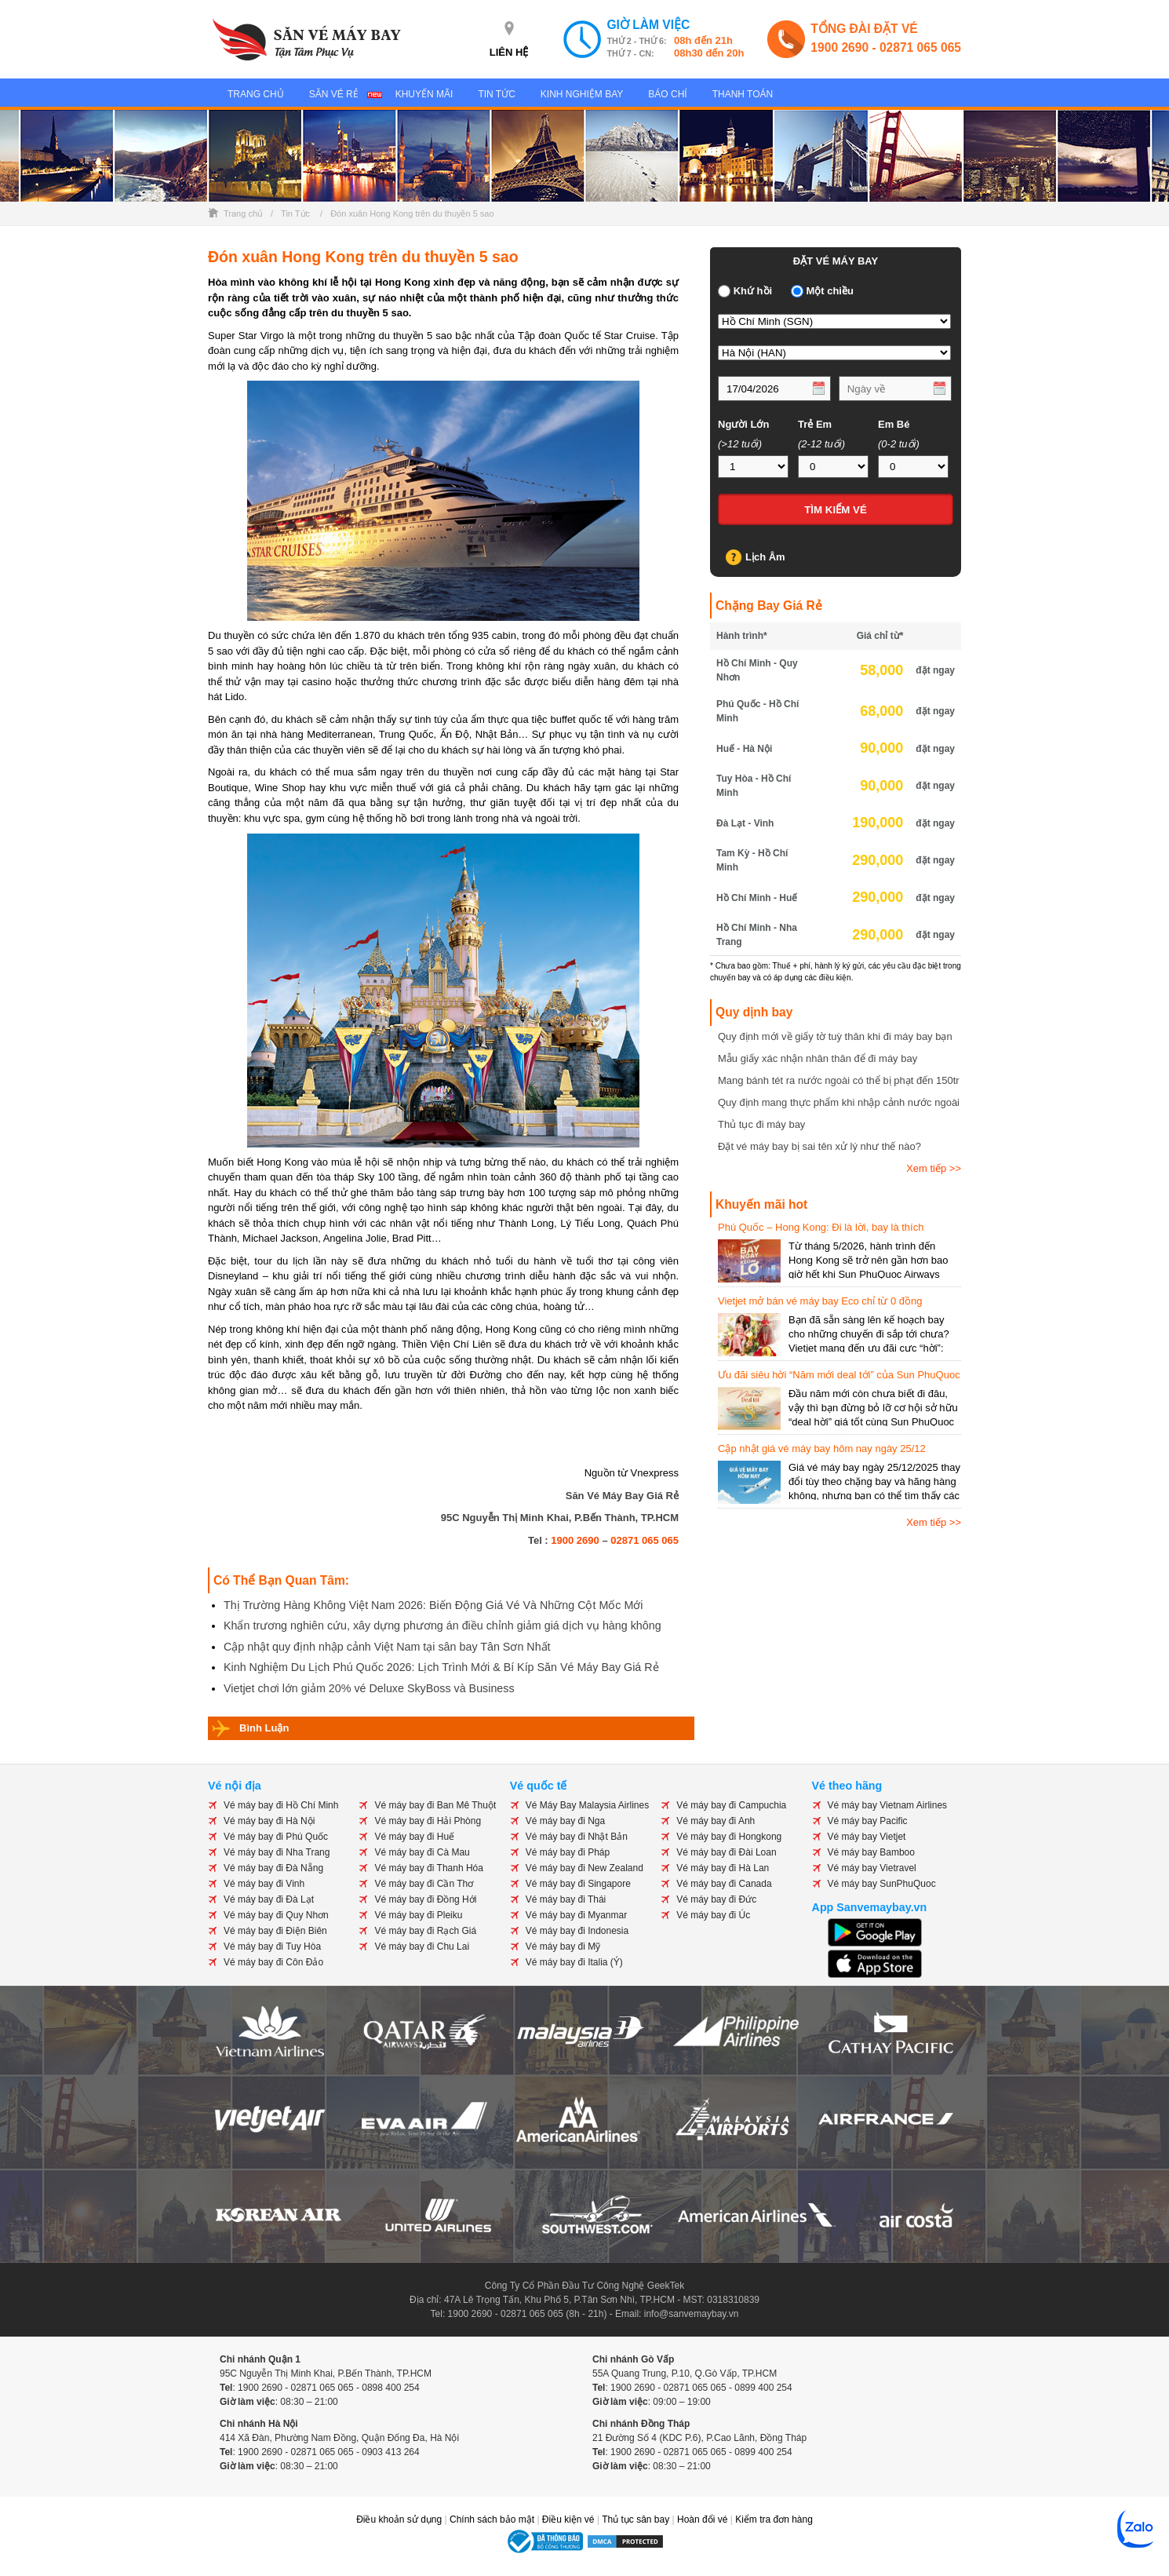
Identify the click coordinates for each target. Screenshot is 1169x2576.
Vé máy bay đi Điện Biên (275, 1930)
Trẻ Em (815, 424)
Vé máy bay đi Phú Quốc (276, 1836)
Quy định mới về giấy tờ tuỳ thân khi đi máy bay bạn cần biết (835, 1037)
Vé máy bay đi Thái (566, 1899)
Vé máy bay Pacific (868, 1820)
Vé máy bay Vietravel (872, 1868)
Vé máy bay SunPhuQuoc (882, 1883)
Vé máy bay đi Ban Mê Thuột (435, 1805)
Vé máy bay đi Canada (723, 1883)
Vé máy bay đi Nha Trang (277, 1852)
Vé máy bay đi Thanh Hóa (428, 1868)
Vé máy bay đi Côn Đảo (273, 1962)
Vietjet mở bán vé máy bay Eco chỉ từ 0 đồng (820, 1301)
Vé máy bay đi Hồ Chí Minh (281, 1805)
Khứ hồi (753, 291)
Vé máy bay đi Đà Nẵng (273, 1868)
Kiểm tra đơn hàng (774, 2519)
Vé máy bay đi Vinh (264, 1883)
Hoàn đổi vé (702, 2519)
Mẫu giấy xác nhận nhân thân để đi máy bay (817, 1058)
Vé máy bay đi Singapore (578, 1883)
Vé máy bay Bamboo (871, 1852)
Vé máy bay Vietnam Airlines (888, 1805)
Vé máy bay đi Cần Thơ (423, 1883)
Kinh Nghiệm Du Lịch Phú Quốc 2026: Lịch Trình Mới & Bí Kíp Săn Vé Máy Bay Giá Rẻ (441, 1667)
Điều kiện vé (568, 2519)
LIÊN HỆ (509, 52)
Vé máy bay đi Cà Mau (421, 1852)
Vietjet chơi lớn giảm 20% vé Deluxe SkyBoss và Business (369, 1688)
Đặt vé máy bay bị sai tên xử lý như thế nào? (819, 1146)
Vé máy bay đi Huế (414, 1836)
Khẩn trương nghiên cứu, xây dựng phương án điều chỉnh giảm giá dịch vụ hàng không (442, 1625)
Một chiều (830, 291)
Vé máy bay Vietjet (867, 1836)
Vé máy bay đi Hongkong (728, 1836)
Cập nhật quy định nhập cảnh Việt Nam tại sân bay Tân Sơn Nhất (387, 1646)
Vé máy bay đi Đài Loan (726, 1852)
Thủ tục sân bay (635, 2519)
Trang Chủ (256, 94)
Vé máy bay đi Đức (716, 1899)
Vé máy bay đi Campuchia (731, 1805)
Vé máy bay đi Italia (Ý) (574, 1962)
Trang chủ (243, 213)
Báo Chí (667, 94)
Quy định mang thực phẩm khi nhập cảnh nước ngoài (839, 1102)
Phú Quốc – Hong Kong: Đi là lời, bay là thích (820, 1227)
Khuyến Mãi (424, 94)
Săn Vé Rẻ (334, 94)
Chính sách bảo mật (492, 2519)
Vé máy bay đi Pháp (568, 1852)
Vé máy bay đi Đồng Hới (425, 1899)
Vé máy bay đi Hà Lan (722, 1868)
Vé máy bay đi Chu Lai (421, 1946)
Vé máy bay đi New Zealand (584, 1868)
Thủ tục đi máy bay (761, 1124)
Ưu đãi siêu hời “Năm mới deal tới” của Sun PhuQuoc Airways (839, 1376)
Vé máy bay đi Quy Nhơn (276, 1915)
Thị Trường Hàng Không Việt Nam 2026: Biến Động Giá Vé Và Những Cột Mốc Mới (433, 1605)
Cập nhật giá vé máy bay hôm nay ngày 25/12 (822, 1448)
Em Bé (893, 424)
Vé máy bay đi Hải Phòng (427, 1820)
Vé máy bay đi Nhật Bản (577, 1836)
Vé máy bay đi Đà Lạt (269, 1899)
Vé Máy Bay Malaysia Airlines (587, 1805)
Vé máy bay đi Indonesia (577, 1930)
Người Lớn (743, 424)
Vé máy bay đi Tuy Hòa (272, 1946)
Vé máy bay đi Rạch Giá (425, 1930)
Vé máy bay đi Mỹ (563, 1946)
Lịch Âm (765, 557)
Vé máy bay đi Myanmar (576, 1915)
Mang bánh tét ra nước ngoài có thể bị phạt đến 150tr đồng (839, 1081)
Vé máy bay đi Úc (713, 1915)
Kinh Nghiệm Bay (582, 94)
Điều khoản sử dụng (399, 2519)
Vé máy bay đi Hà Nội (269, 1820)
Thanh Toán (743, 94)
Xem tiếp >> (933, 1168)
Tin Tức (496, 94)
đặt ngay (935, 670)
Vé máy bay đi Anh (715, 1820)
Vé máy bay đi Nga (565, 1820)
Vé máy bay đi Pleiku (418, 1915)
